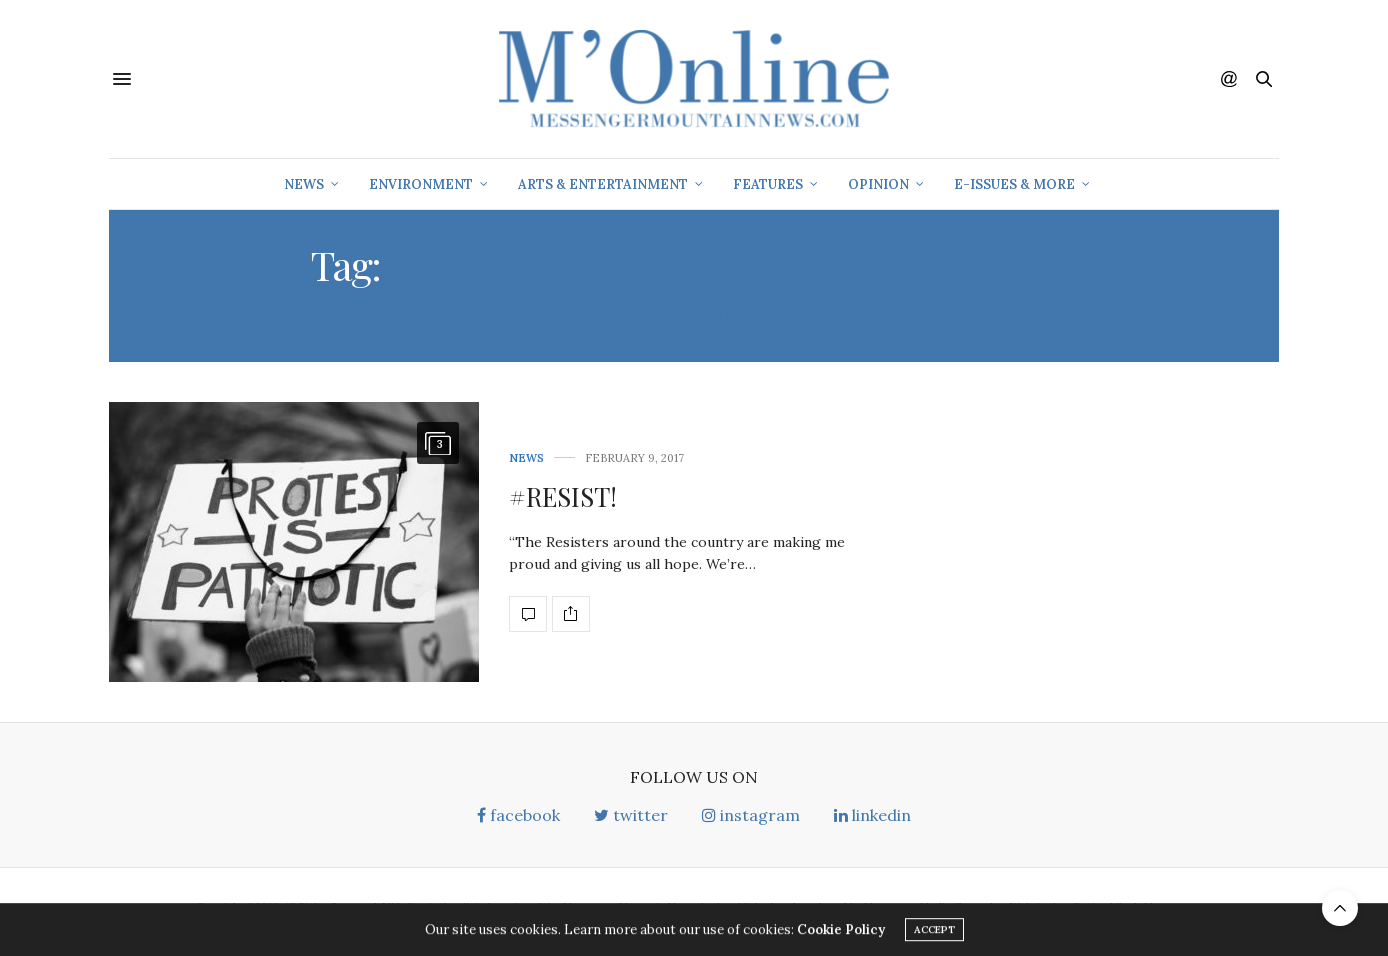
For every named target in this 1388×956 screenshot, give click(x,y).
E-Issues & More (1014, 184)
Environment (421, 184)
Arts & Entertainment (603, 184)
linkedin (872, 815)
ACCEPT (934, 932)
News (304, 184)
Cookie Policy (841, 932)
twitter (631, 815)
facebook (518, 815)
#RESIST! (563, 496)
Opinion (878, 184)
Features (768, 184)
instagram (751, 815)
